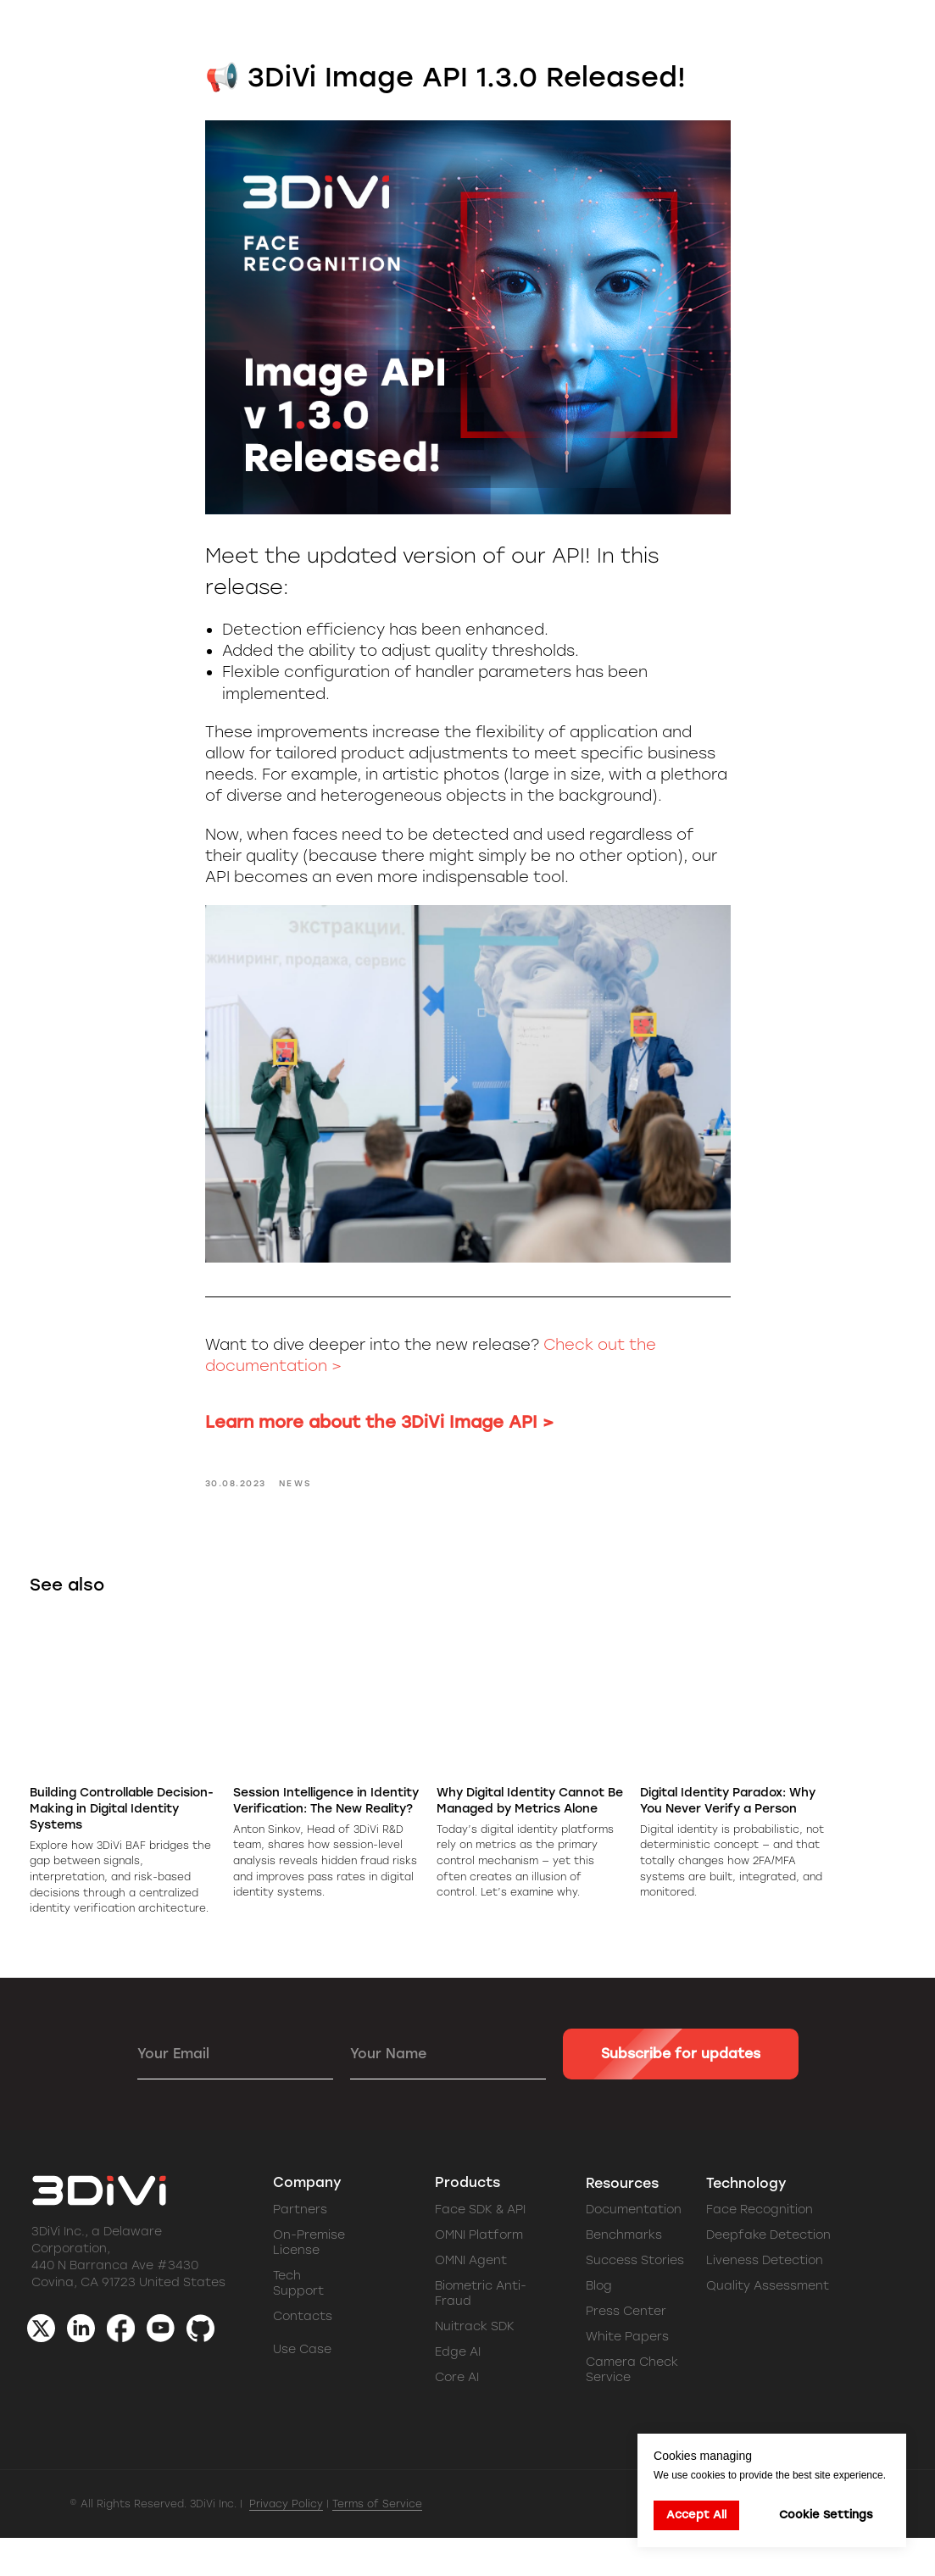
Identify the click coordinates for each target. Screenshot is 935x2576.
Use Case (302, 2387)
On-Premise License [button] (309, 2281)
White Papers (627, 2375)
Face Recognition (759, 2247)
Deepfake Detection (768, 2273)
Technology (746, 2221)
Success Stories (635, 2298)
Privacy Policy (286, 2543)
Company (307, 2220)
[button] (843, 34)
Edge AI (458, 2390)
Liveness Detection (764, 2298)
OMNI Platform (479, 2273)
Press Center (626, 2349)
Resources (622, 2221)
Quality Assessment (767, 2324)
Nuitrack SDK (475, 2364)
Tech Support (298, 2321)
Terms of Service (377, 2543)
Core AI (457, 2415)
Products (467, 2220)
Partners (300, 2247)
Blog (599, 2324)
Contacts (302, 2354)
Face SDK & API (480, 2247)
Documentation (634, 2247)
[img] (161, 2366)
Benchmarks (624, 2273)
